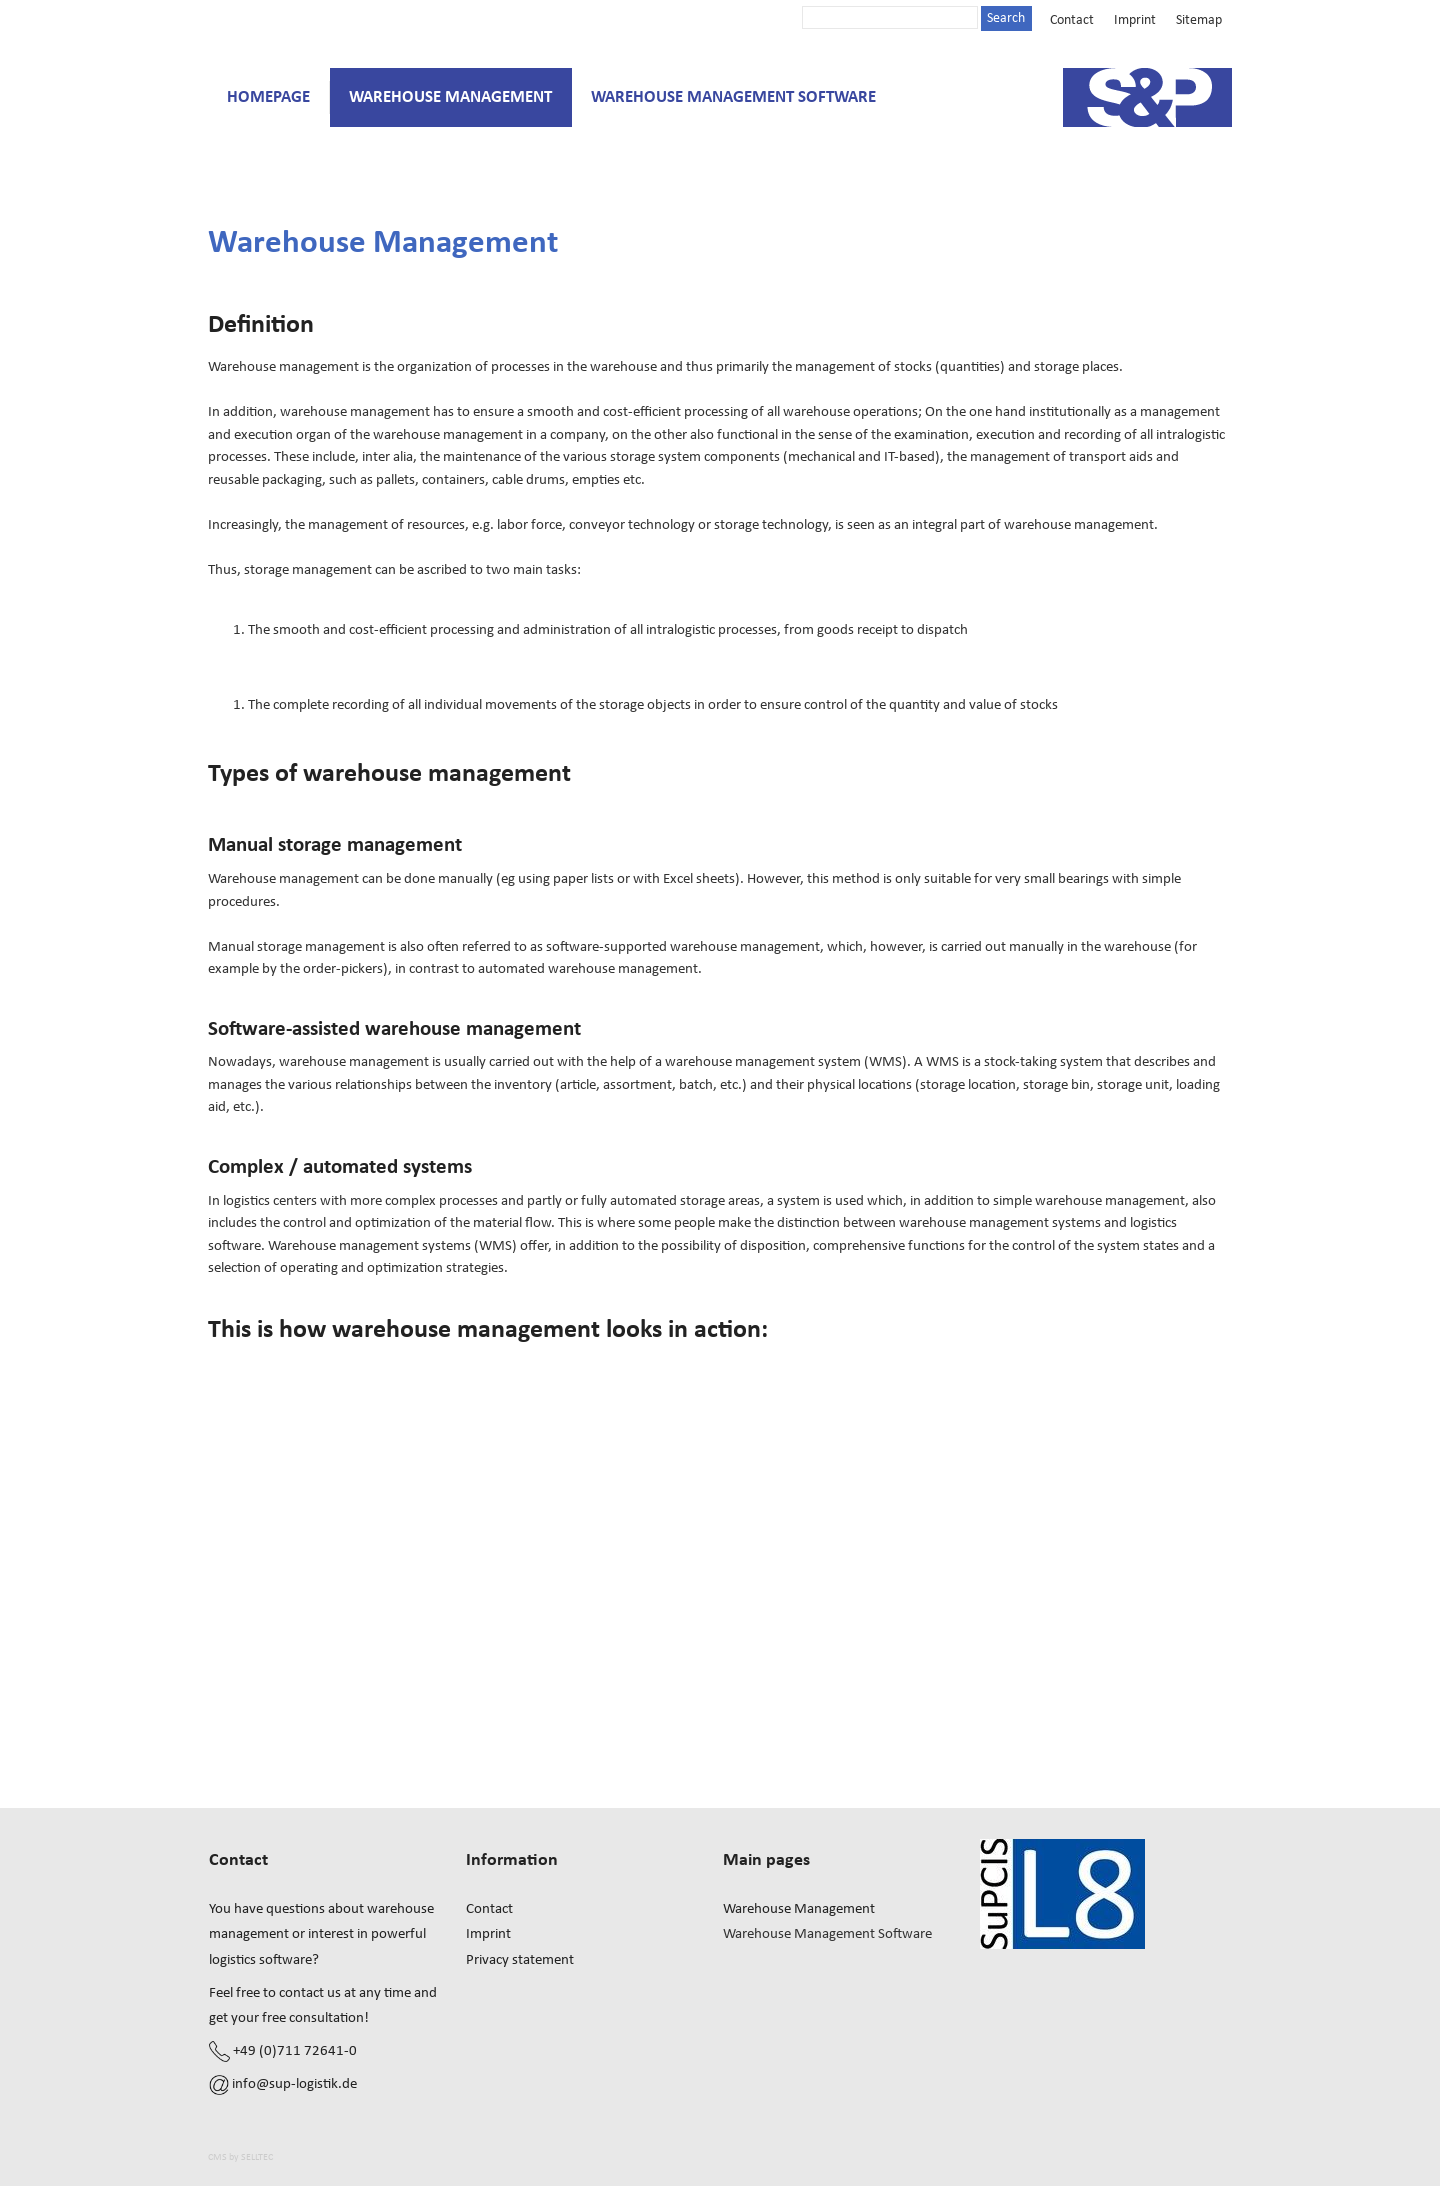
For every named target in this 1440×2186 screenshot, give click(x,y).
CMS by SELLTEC (240, 2157)
